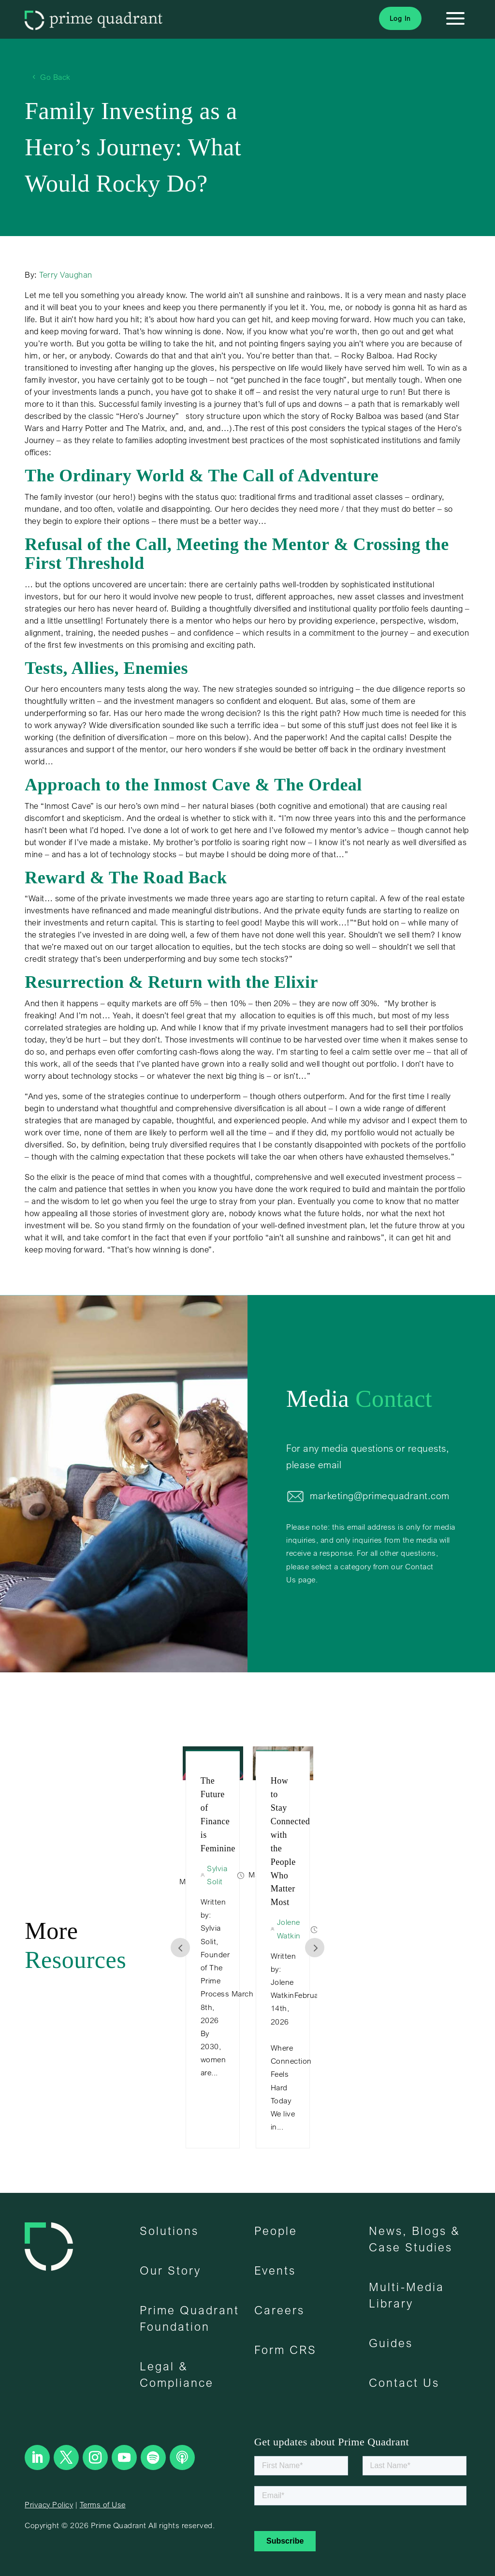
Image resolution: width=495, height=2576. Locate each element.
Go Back (55, 77)
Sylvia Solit (233, 1874)
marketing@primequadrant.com (380, 1495)
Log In (400, 18)
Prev (180, 1947)
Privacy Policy (49, 2504)
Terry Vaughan (65, 274)
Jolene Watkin (305, 1928)
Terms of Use (103, 2504)
